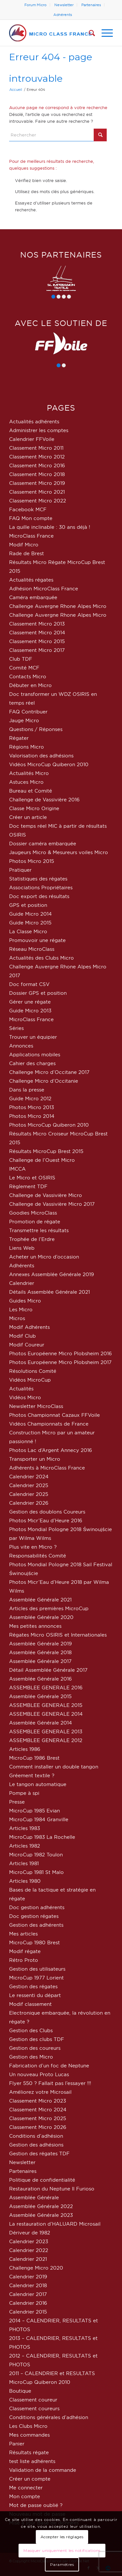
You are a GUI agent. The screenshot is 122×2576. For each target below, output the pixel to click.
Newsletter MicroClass (36, 1406)
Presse (17, 1802)
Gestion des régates (33, 1986)
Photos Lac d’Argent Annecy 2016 (50, 1450)
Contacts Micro (27, 676)
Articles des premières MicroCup (48, 1608)
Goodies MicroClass (33, 1213)
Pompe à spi (24, 1793)
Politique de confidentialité (42, 2180)
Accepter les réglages (62, 2536)
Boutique (20, 2391)
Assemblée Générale (34, 2197)
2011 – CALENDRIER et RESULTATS (52, 2373)
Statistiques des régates (38, 878)
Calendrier (21, 1283)
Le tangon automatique (37, 1784)
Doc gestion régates (34, 1916)
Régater (19, 738)
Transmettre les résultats (39, 1230)
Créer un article (28, 817)
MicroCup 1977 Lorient (36, 1977)
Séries (16, 1028)
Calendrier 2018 (28, 2285)
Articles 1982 (24, 1846)
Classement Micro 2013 (37, 623)
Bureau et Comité (30, 791)
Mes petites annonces (35, 1626)
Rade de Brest (26, 553)
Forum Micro (35, 5)
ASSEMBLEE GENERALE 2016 (46, 1687)
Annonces (21, 1046)
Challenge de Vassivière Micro (45, 1195)
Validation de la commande (42, 2470)
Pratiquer (20, 870)
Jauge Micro (24, 720)
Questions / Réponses (35, 729)
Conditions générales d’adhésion (48, 2417)
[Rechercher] (88, 33)
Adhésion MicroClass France (43, 588)
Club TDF (20, 659)
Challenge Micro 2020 (36, 2268)
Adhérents (62, 15)
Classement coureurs (34, 2408)
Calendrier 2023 (28, 2241)
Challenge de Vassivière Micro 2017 (52, 1204)
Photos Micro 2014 (31, 1116)
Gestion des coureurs (35, 2048)
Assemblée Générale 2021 (40, 1599)
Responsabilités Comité (37, 1555)
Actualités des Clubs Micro (41, 958)
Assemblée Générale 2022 (41, 2206)
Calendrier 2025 (28, 1485)
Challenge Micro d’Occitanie (43, 1081)
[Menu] (104, 33)
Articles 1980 (25, 1881)
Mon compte (24, 2496)
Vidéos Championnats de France (48, 1424)
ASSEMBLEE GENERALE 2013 (45, 1731)
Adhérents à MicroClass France (47, 1468)
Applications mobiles (34, 1054)
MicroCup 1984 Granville (38, 1819)
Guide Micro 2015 (30, 922)
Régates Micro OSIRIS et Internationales (58, 1635)
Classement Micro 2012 (37, 456)
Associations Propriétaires (41, 887)
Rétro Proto (23, 1960)
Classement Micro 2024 (37, 2109)
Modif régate (25, 1951)
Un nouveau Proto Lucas (39, 2074)
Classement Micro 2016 (37, 465)
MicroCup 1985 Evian (34, 1810)
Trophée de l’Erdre (32, 1239)
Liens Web (21, 1248)
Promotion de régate (34, 1221)
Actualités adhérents (34, 421)
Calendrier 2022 (28, 2250)
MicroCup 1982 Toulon (36, 1854)
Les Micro (21, 1309)
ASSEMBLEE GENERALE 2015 (45, 1705)
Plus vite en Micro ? (33, 1547)
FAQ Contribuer (28, 711)
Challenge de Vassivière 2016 (44, 799)
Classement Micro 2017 (37, 650)
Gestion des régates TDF (39, 2153)
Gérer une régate (30, 1002)
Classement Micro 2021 (37, 492)
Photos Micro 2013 (31, 1107)
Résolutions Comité (32, 1371)
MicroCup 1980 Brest (34, 1942)
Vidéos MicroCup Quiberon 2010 (48, 764)
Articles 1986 (24, 1749)
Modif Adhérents (29, 1327)
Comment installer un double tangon (53, 1766)
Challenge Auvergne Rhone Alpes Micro (57, 606)
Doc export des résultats (39, 896)
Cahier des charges (32, 1063)
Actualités (21, 1388)
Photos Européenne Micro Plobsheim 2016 (60, 1353)
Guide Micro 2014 (30, 914)
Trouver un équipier (33, 1037)
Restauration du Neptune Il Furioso (51, 2188)
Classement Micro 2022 (37, 500)
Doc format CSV (29, 984)
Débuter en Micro (30, 685)
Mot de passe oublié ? (35, 2505)
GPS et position (28, 905)
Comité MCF (24, 667)
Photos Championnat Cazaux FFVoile (54, 1415)
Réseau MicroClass (31, 949)
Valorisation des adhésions (41, 755)
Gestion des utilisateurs (37, 1969)
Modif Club (22, 1336)
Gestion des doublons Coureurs (47, 1511)
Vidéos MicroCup (30, 1380)
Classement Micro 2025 (37, 2118)
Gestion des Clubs (31, 2030)
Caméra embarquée (33, 597)
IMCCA (17, 1169)
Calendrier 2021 (28, 2259)
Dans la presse (26, 1089)
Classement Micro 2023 (37, 2101)
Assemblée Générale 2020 (41, 1617)
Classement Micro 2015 (37, 641)
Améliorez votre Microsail (40, 2092)
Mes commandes (29, 2435)
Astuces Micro (26, 782)
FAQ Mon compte (30, 518)
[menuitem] (35, 5)
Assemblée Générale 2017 (40, 1661)
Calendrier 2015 (28, 2312)
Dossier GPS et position (38, 993)
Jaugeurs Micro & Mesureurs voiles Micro (58, 852)
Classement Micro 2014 (37, 632)
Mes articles (23, 1933)
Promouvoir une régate (37, 940)
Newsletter (64, 5)
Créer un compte (29, 2479)
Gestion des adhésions (36, 2144)
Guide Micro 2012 (30, 1098)
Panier (16, 2443)
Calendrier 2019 (28, 2276)
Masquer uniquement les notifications (62, 2550)
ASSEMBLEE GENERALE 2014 (46, 1714)
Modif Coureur (26, 1344)
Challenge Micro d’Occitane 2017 (49, 1072)
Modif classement (30, 2004)
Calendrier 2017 (28, 2294)
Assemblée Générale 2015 (40, 1696)
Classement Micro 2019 (37, 483)
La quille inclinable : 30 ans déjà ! (49, 527)
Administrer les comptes (38, 430)
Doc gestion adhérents (36, 1907)
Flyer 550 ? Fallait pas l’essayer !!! (50, 2083)
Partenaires (91, 5)
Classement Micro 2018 (37, 474)
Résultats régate (29, 2452)
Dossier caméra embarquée (42, 843)
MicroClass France (31, 536)
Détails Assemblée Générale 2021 (49, 1292)
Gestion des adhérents (36, 1925)
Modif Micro (23, 544)
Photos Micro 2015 (31, 861)
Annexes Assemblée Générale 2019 (51, 1274)
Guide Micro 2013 (30, 1010)
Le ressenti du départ (35, 1995)
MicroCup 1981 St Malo (36, 1872)
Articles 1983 (24, 1828)
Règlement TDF (28, 1186)
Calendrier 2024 (28, 1476)
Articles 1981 (24, 1863)
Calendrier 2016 (28, 2303)
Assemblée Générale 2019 (40, 1643)
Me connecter (26, 2487)
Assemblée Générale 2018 (40, 1652)
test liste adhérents (32, 2461)
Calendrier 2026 (28, 1503)
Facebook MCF (28, 509)
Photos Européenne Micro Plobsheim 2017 (60, 1362)
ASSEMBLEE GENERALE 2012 (45, 1740)
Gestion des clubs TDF (36, 2039)
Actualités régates (31, 580)
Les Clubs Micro (28, 2426)
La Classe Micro (28, 931)
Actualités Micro (29, 773)
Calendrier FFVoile (31, 439)
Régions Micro (26, 747)
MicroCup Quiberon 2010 (39, 2382)
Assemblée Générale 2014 (40, 1722)
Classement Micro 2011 (36, 448)
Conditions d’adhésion (36, 2136)
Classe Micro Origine (34, 808)
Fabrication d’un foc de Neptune (49, 2065)
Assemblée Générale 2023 (41, 2215)
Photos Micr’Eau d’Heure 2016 (45, 1520)
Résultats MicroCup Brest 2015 (46, 1151)
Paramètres (62, 2564)
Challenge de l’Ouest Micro (42, 1160)
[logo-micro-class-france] (50, 33)
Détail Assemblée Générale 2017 (48, 1670)
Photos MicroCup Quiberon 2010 (49, 1125)
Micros (17, 1318)
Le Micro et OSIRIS (32, 1177)
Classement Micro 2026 (37, 2127)
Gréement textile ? (31, 1775)
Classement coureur (33, 2399)
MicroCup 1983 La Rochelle (42, 1837)
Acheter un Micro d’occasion (44, 1257)
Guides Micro (25, 1300)
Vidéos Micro (25, 1397)
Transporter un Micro (34, 1459)
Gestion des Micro (31, 2057)
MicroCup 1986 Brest (34, 1758)
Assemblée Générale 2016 (40, 1679)
